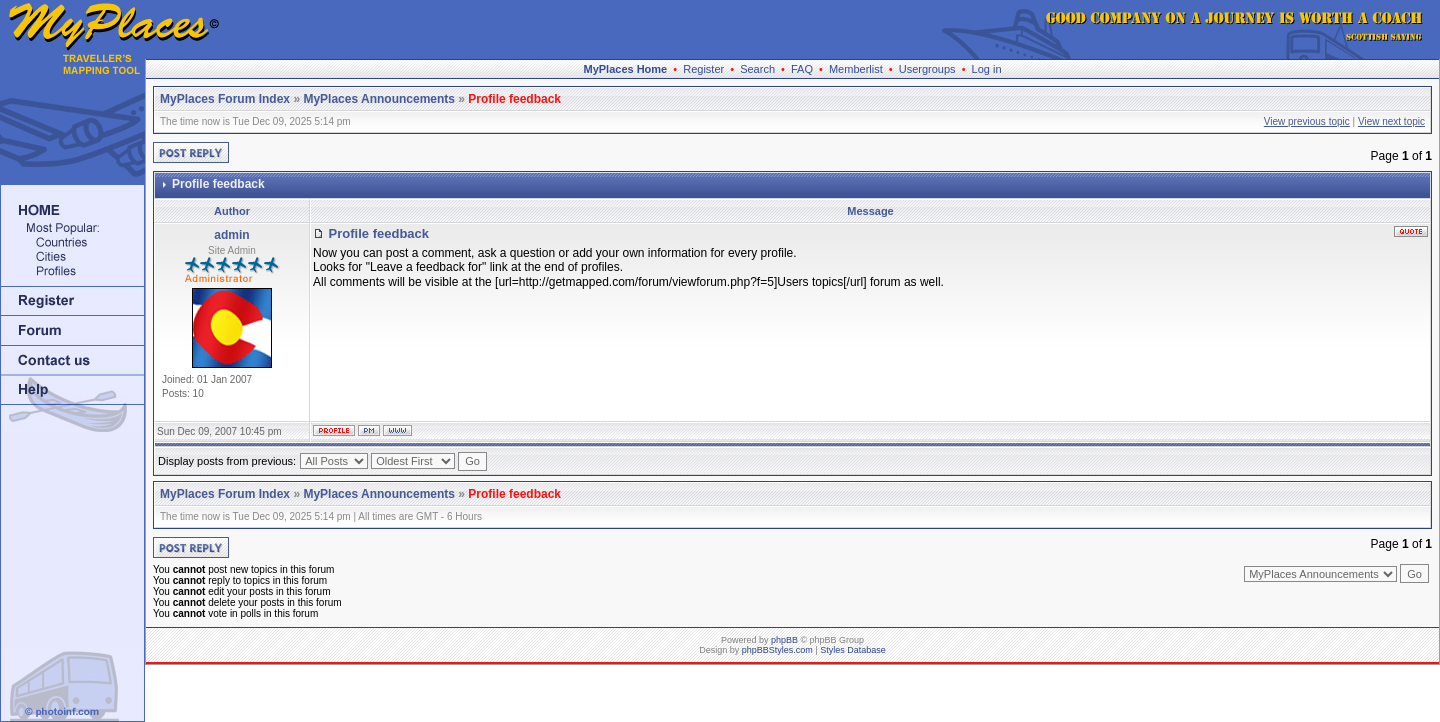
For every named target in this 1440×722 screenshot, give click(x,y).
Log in (987, 69)
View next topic (1391, 121)
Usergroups (927, 69)
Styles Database (853, 650)
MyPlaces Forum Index (225, 99)
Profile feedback (514, 99)
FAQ (802, 69)
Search (757, 69)
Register (703, 69)
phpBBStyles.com (777, 650)
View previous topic (1307, 121)
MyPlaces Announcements (379, 99)
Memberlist (856, 69)
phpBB (784, 640)
